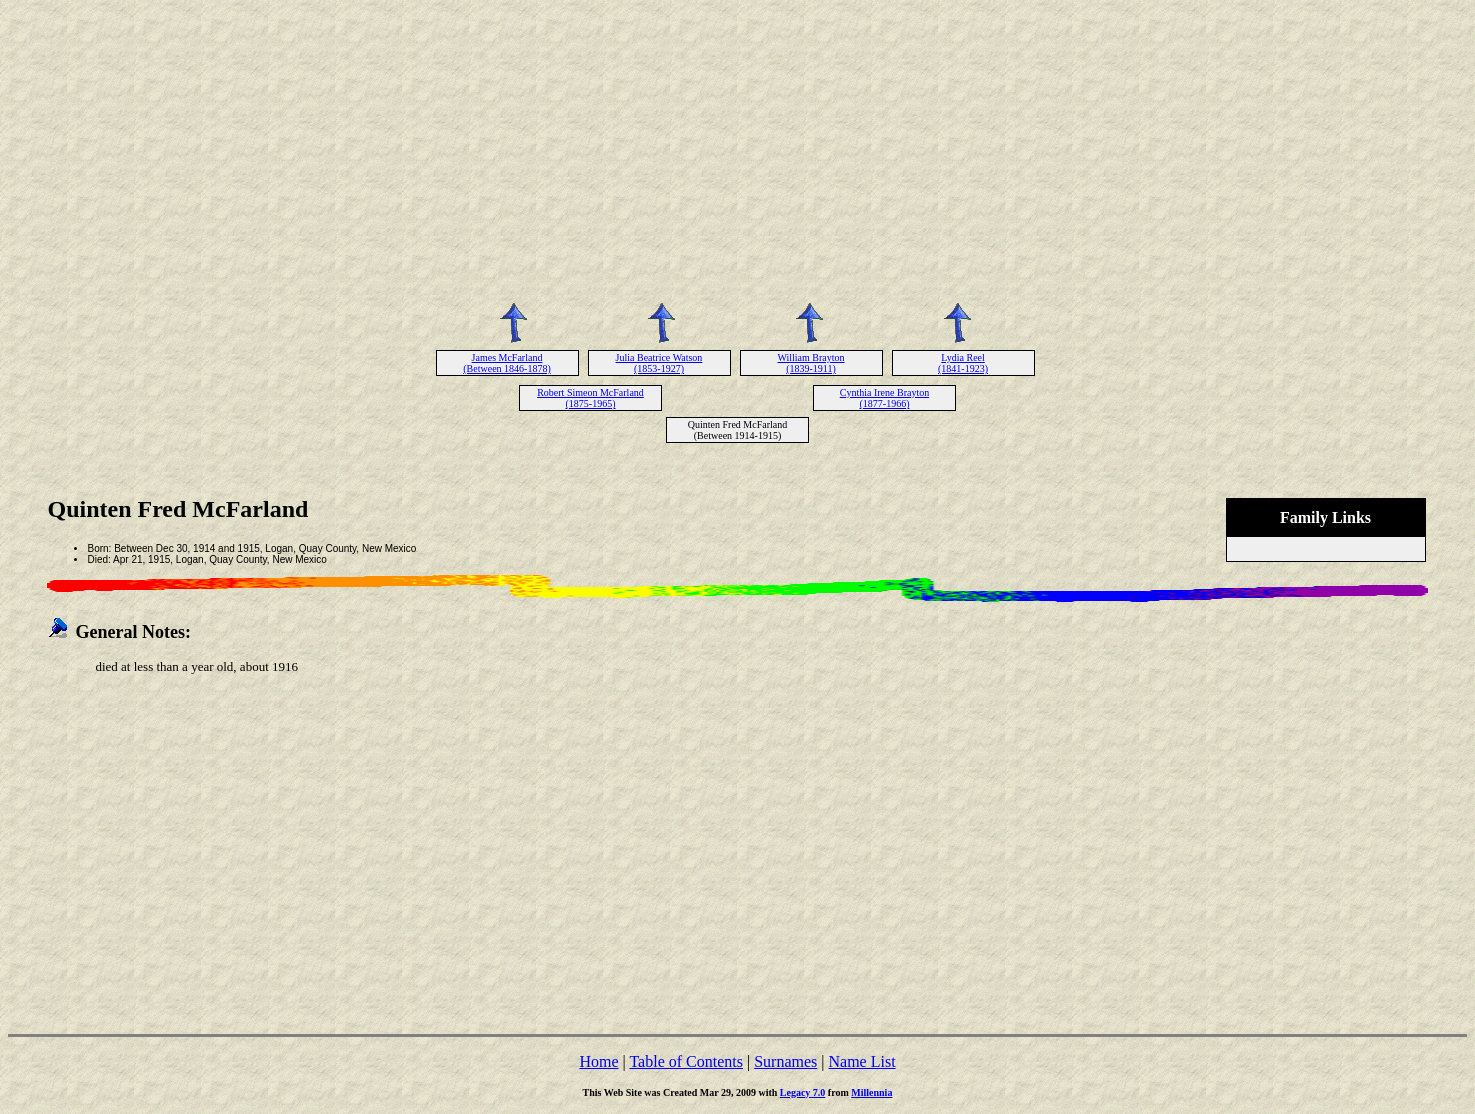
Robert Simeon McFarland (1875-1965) (590, 398)
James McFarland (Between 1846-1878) (506, 363)
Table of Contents (686, 1061)
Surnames (785, 1061)
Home (598, 1061)
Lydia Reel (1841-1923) (963, 363)
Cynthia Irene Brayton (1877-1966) (884, 398)
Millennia (871, 1092)
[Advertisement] (738, 148)
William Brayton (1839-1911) (810, 363)
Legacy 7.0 (803, 1092)
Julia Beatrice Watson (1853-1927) (659, 363)
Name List (861, 1061)
